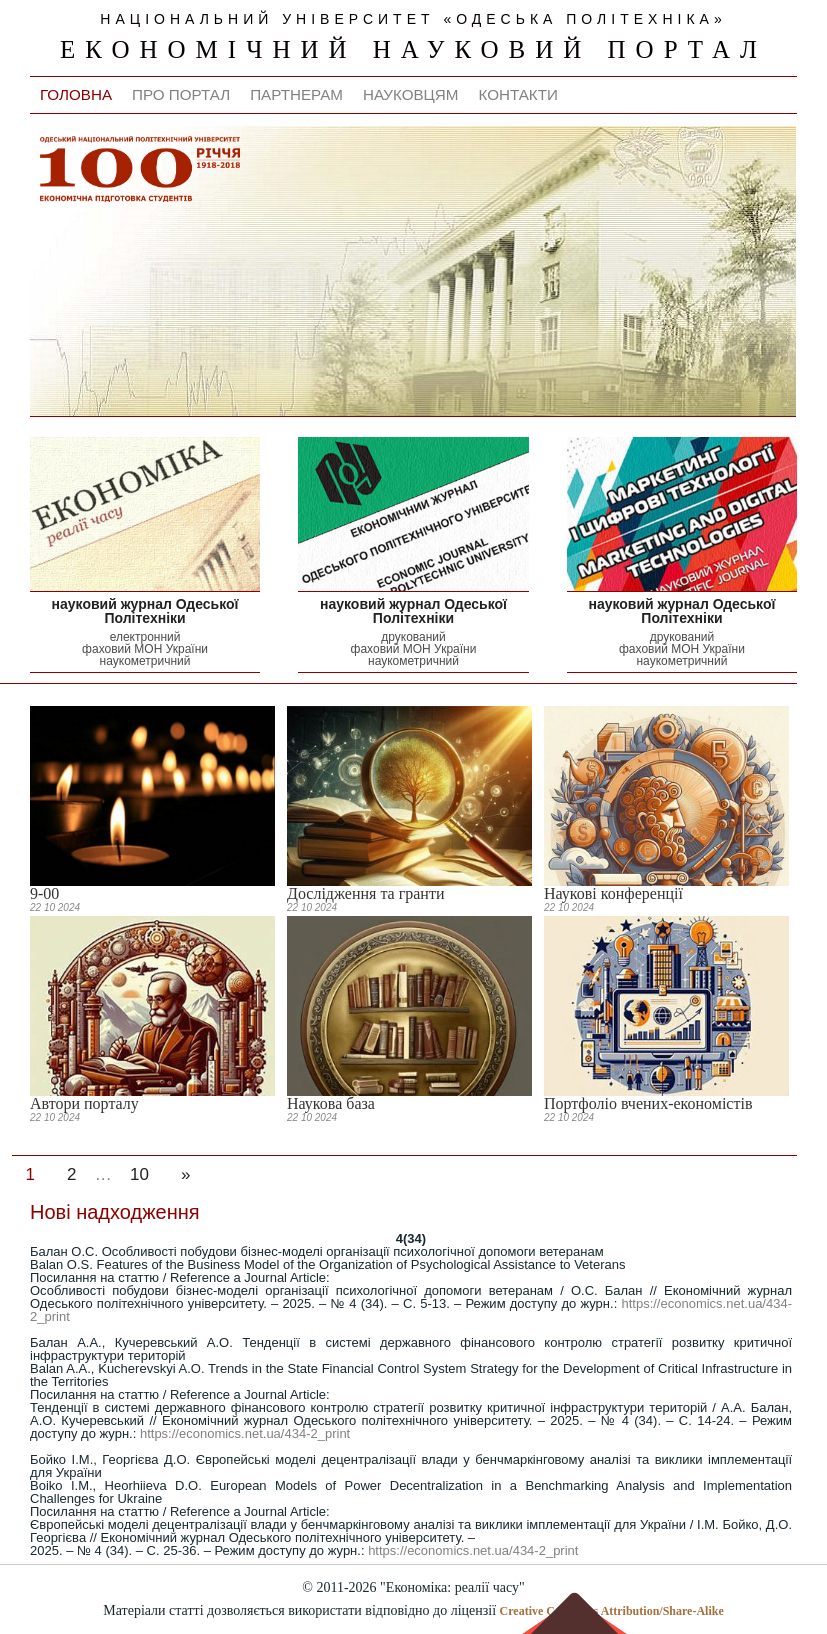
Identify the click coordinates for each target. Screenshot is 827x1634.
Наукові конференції (613, 893)
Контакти (517, 94)
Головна (76, 94)
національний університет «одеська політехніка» (413, 19)
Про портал (181, 94)
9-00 (44, 893)
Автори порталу (84, 1103)
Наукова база (331, 1103)
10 (139, 1174)
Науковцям (411, 94)
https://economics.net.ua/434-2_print (245, 1433)
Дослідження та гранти (365, 893)
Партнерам (296, 94)
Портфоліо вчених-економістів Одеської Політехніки (648, 1111)
